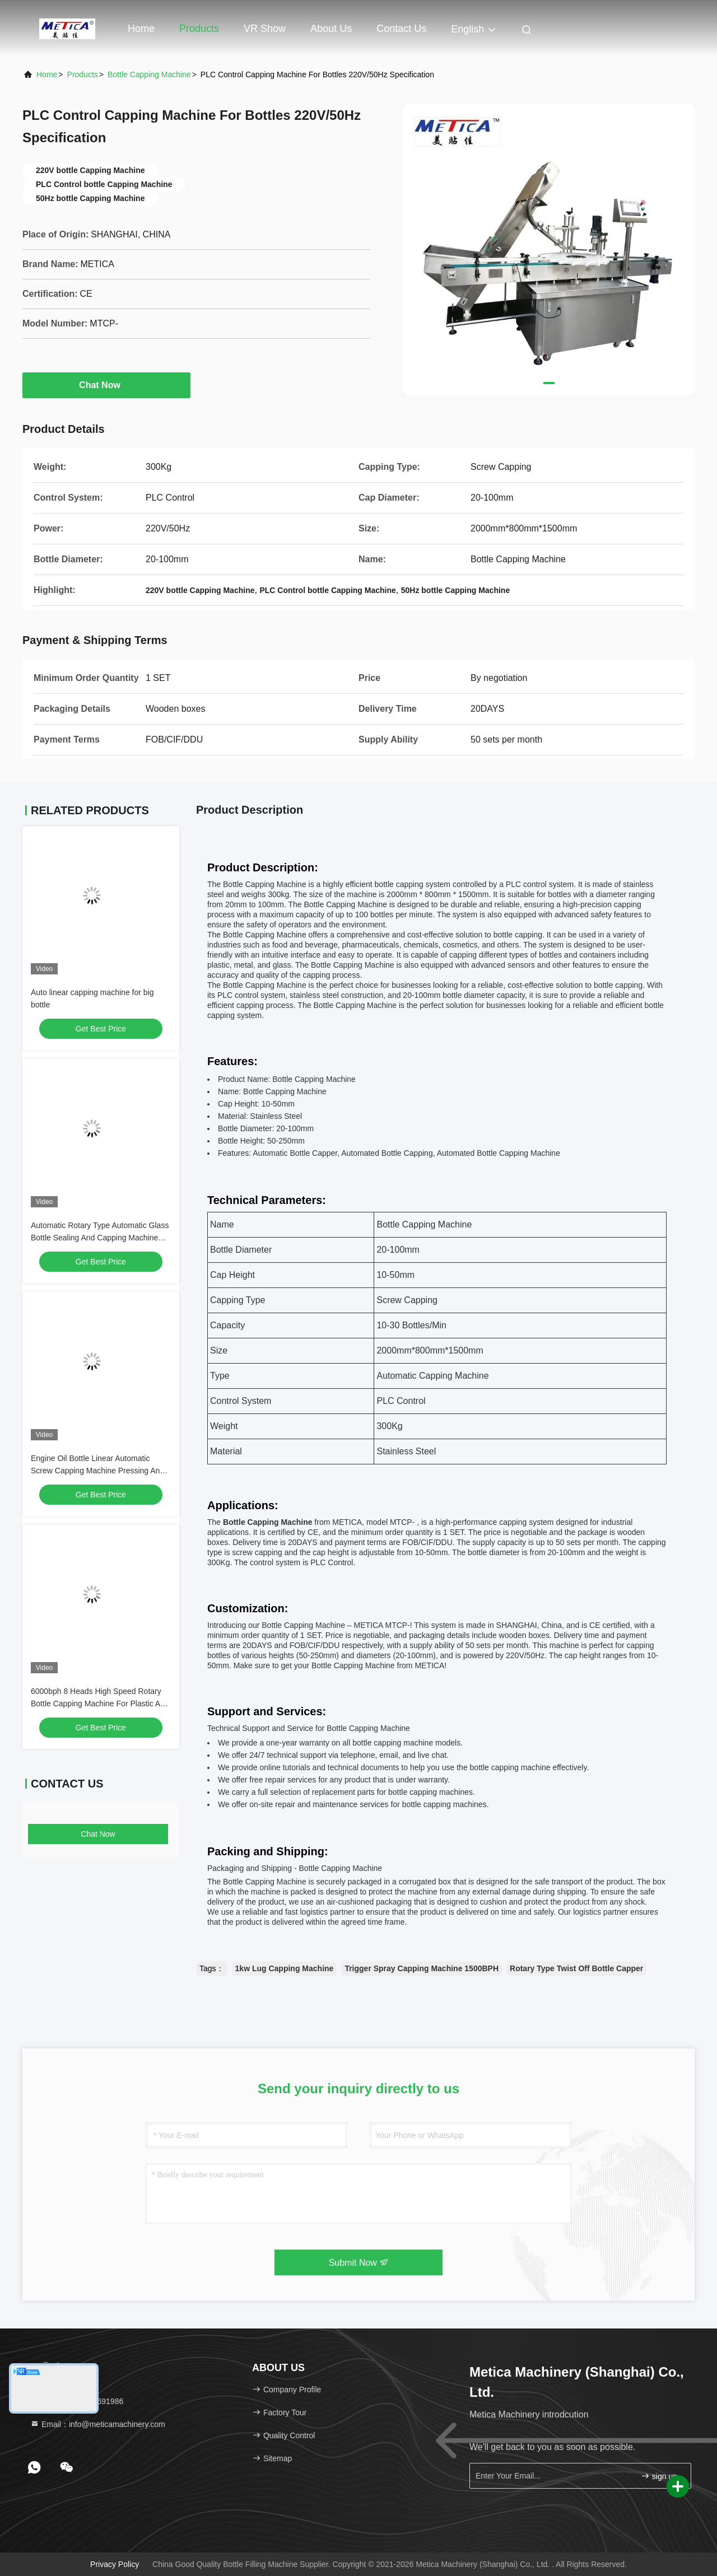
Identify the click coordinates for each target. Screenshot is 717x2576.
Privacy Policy (114, 2564)
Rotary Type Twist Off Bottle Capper (576, 1968)
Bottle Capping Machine (149, 74)
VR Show (265, 28)
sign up (659, 2476)
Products (199, 28)
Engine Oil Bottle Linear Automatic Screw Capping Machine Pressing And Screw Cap (97, 1470)
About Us (331, 28)
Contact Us (401, 28)
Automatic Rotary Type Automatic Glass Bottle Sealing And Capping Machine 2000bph (100, 1237)
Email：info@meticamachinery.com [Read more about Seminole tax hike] (97, 2424)
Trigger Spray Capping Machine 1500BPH (421, 1968)
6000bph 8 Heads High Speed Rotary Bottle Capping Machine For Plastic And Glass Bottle (100, 1703)
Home (141, 28)
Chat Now (106, 384)
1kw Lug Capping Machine (284, 1968)
